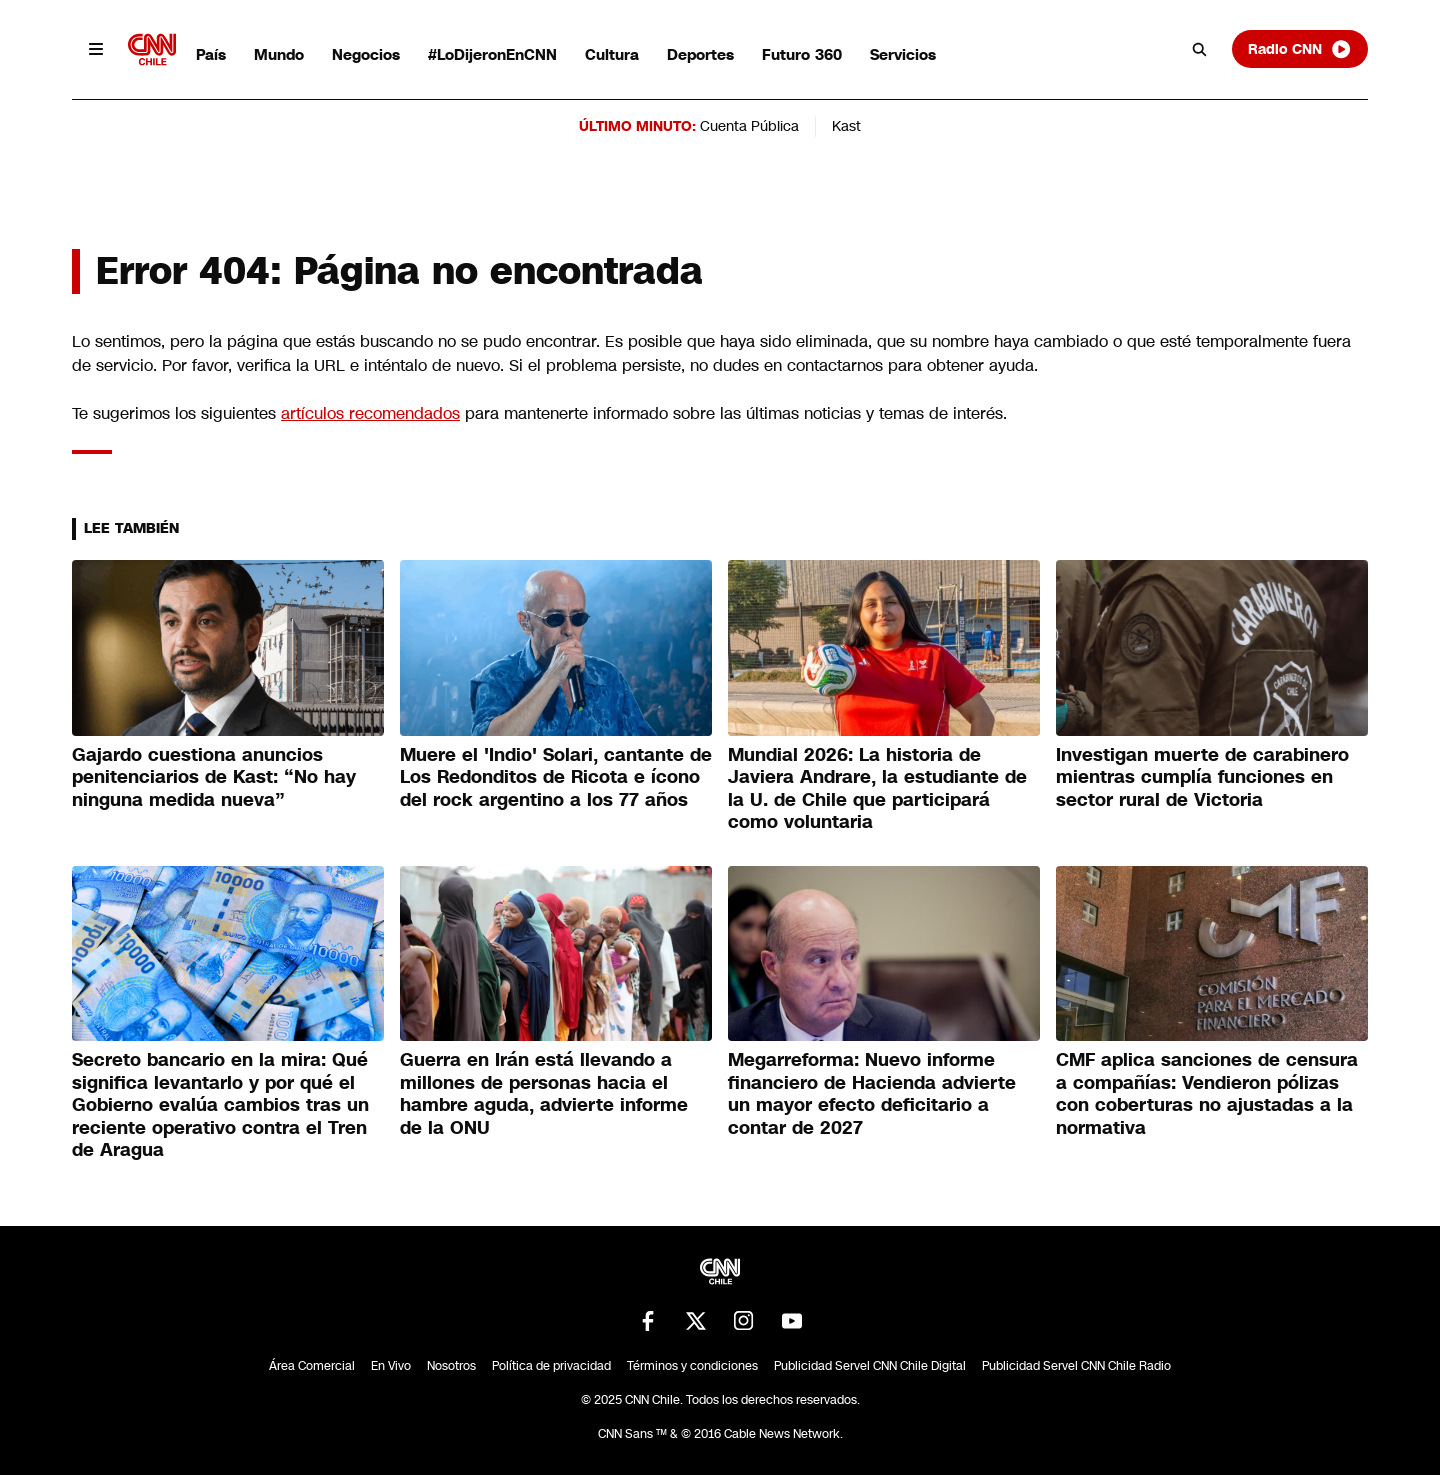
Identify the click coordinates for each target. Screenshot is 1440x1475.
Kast (846, 126)
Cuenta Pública (749, 126)
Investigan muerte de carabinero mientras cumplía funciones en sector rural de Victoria (1202, 777)
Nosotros (451, 1366)
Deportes (700, 54)
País (211, 54)
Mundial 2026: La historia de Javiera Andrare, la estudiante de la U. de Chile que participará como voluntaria (877, 789)
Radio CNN (1300, 49)
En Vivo (391, 1366)
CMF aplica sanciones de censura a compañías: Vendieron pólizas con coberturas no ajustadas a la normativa (1207, 1094)
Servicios (903, 54)
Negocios (366, 54)
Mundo (279, 54)
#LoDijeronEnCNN (492, 54)
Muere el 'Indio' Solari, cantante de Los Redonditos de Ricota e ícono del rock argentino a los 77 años (556, 777)
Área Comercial (312, 1366)
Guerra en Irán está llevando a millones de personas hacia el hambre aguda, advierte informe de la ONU (544, 1094)
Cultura (612, 54)
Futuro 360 (802, 54)
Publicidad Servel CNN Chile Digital (870, 1366)
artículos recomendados (370, 413)
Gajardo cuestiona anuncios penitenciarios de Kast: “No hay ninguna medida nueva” (214, 777)
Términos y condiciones (692, 1366)
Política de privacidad (551, 1366)
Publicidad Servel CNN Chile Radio (1076, 1366)
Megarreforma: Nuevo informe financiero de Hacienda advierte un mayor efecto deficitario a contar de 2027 (872, 1094)
